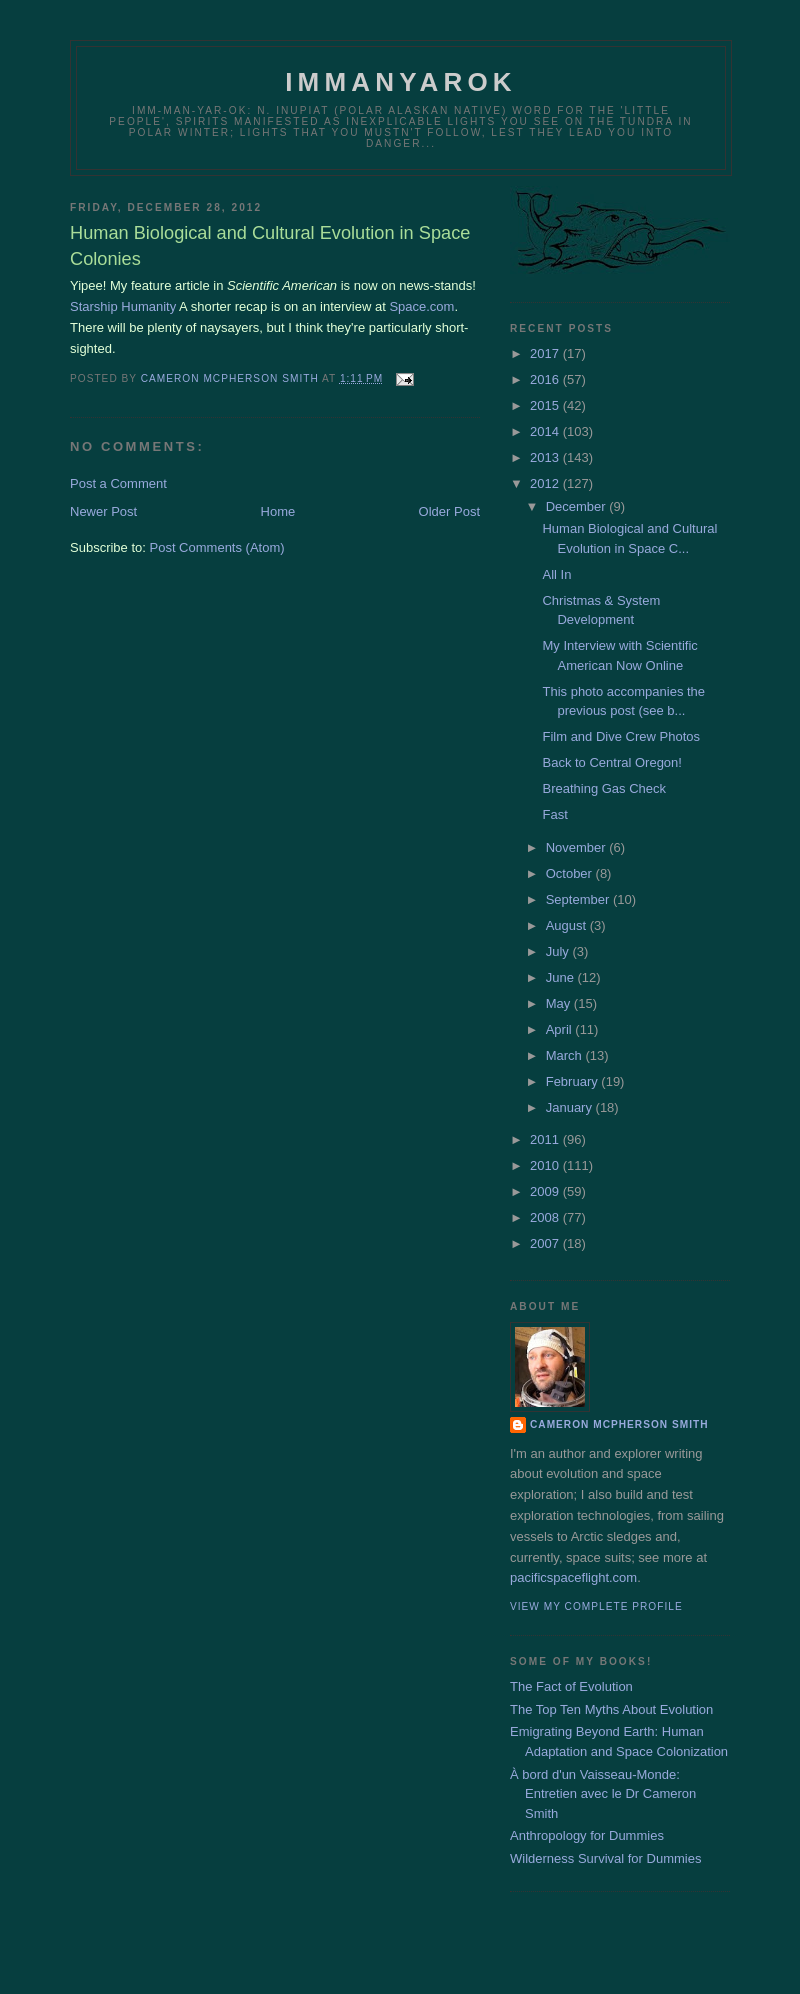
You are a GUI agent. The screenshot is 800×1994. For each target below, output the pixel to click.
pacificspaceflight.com (573, 1577)
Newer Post (103, 511)
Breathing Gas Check (604, 788)
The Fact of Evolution (571, 1686)
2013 (546, 457)
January (571, 1107)
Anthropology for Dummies (587, 1835)
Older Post (449, 511)
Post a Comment (118, 483)
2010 (546, 1165)
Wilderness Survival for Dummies (605, 1858)
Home (278, 511)
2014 (546, 431)
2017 (546, 353)
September (579, 899)
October (571, 873)
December (578, 506)
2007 (546, 1243)
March (566, 1055)
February (574, 1081)
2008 (546, 1217)
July (559, 951)
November (578, 847)
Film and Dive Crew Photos (621, 736)
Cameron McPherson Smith (619, 1424)
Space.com (421, 306)
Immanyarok (401, 82)
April (561, 1029)
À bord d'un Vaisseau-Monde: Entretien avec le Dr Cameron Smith (603, 1794)
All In (556, 574)
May (560, 1003)
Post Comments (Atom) (217, 547)
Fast (554, 814)
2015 (546, 405)
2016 (546, 379)
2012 (546, 483)
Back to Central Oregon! (611, 762)
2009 (546, 1191)
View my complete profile (596, 1606)
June (562, 977)
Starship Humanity (123, 306)
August (568, 925)
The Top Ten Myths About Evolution (611, 1709)
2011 (546, 1139)
